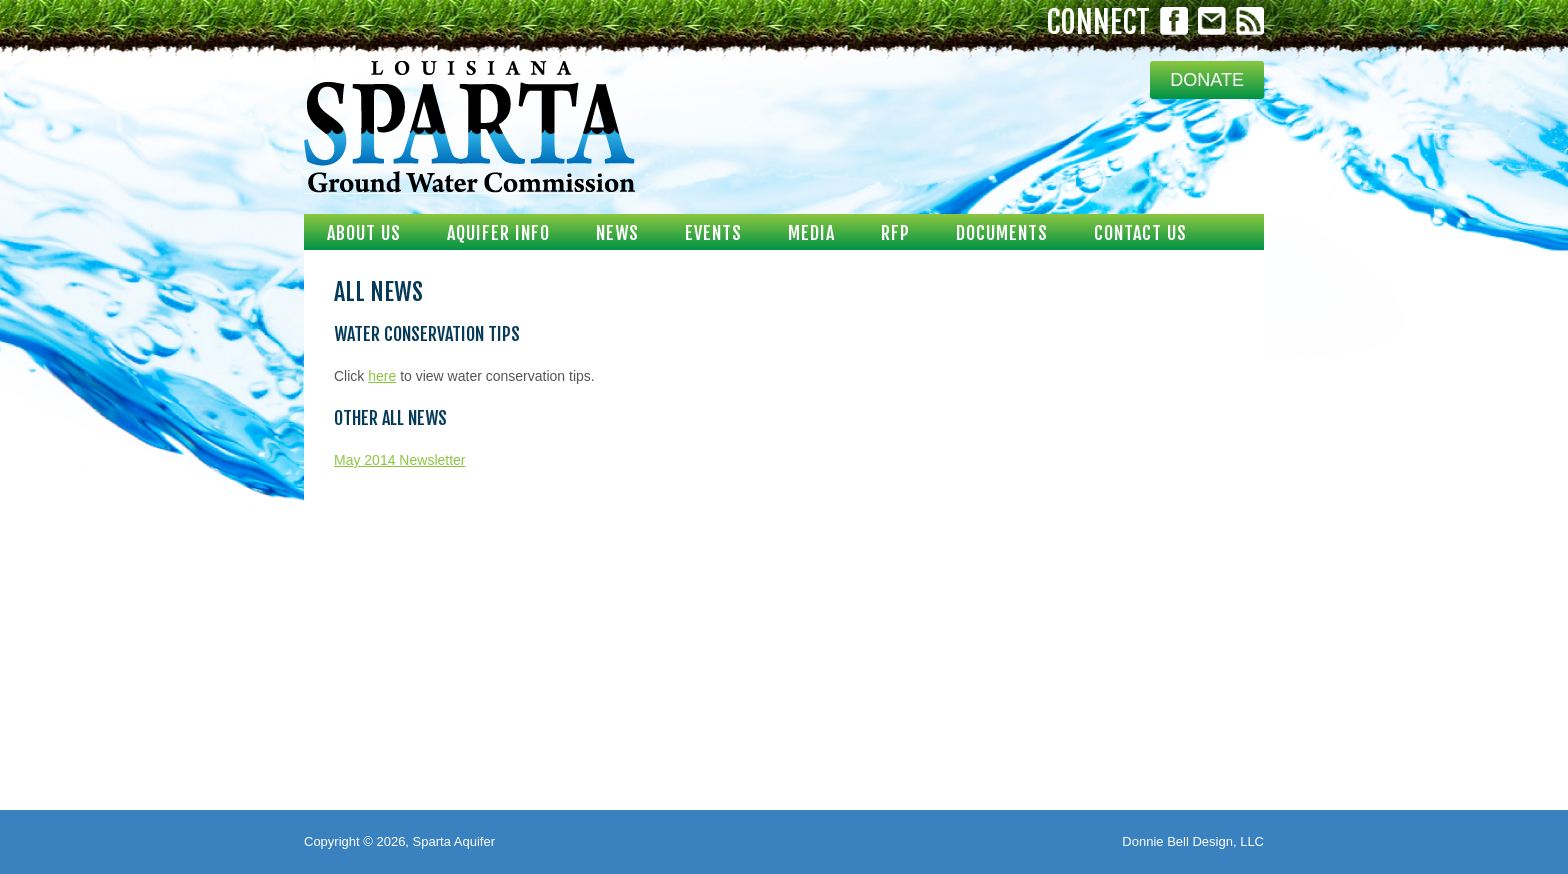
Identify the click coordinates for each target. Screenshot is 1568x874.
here (382, 376)
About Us (364, 233)
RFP (895, 233)
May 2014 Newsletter (400, 460)
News (617, 233)
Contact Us (1140, 233)
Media (811, 233)
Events (713, 233)
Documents (1002, 233)
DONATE (1207, 80)
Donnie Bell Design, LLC (1193, 841)
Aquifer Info (498, 233)
